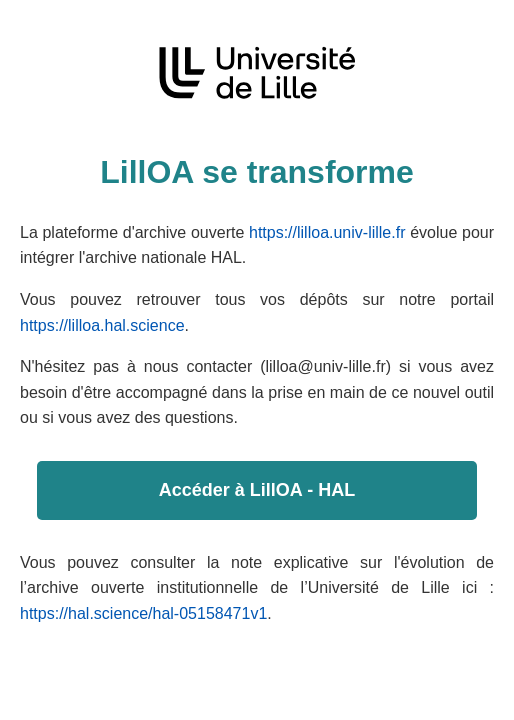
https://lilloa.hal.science (102, 325)
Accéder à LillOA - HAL (257, 490)
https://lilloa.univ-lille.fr (327, 232)
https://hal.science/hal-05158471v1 (143, 613)
